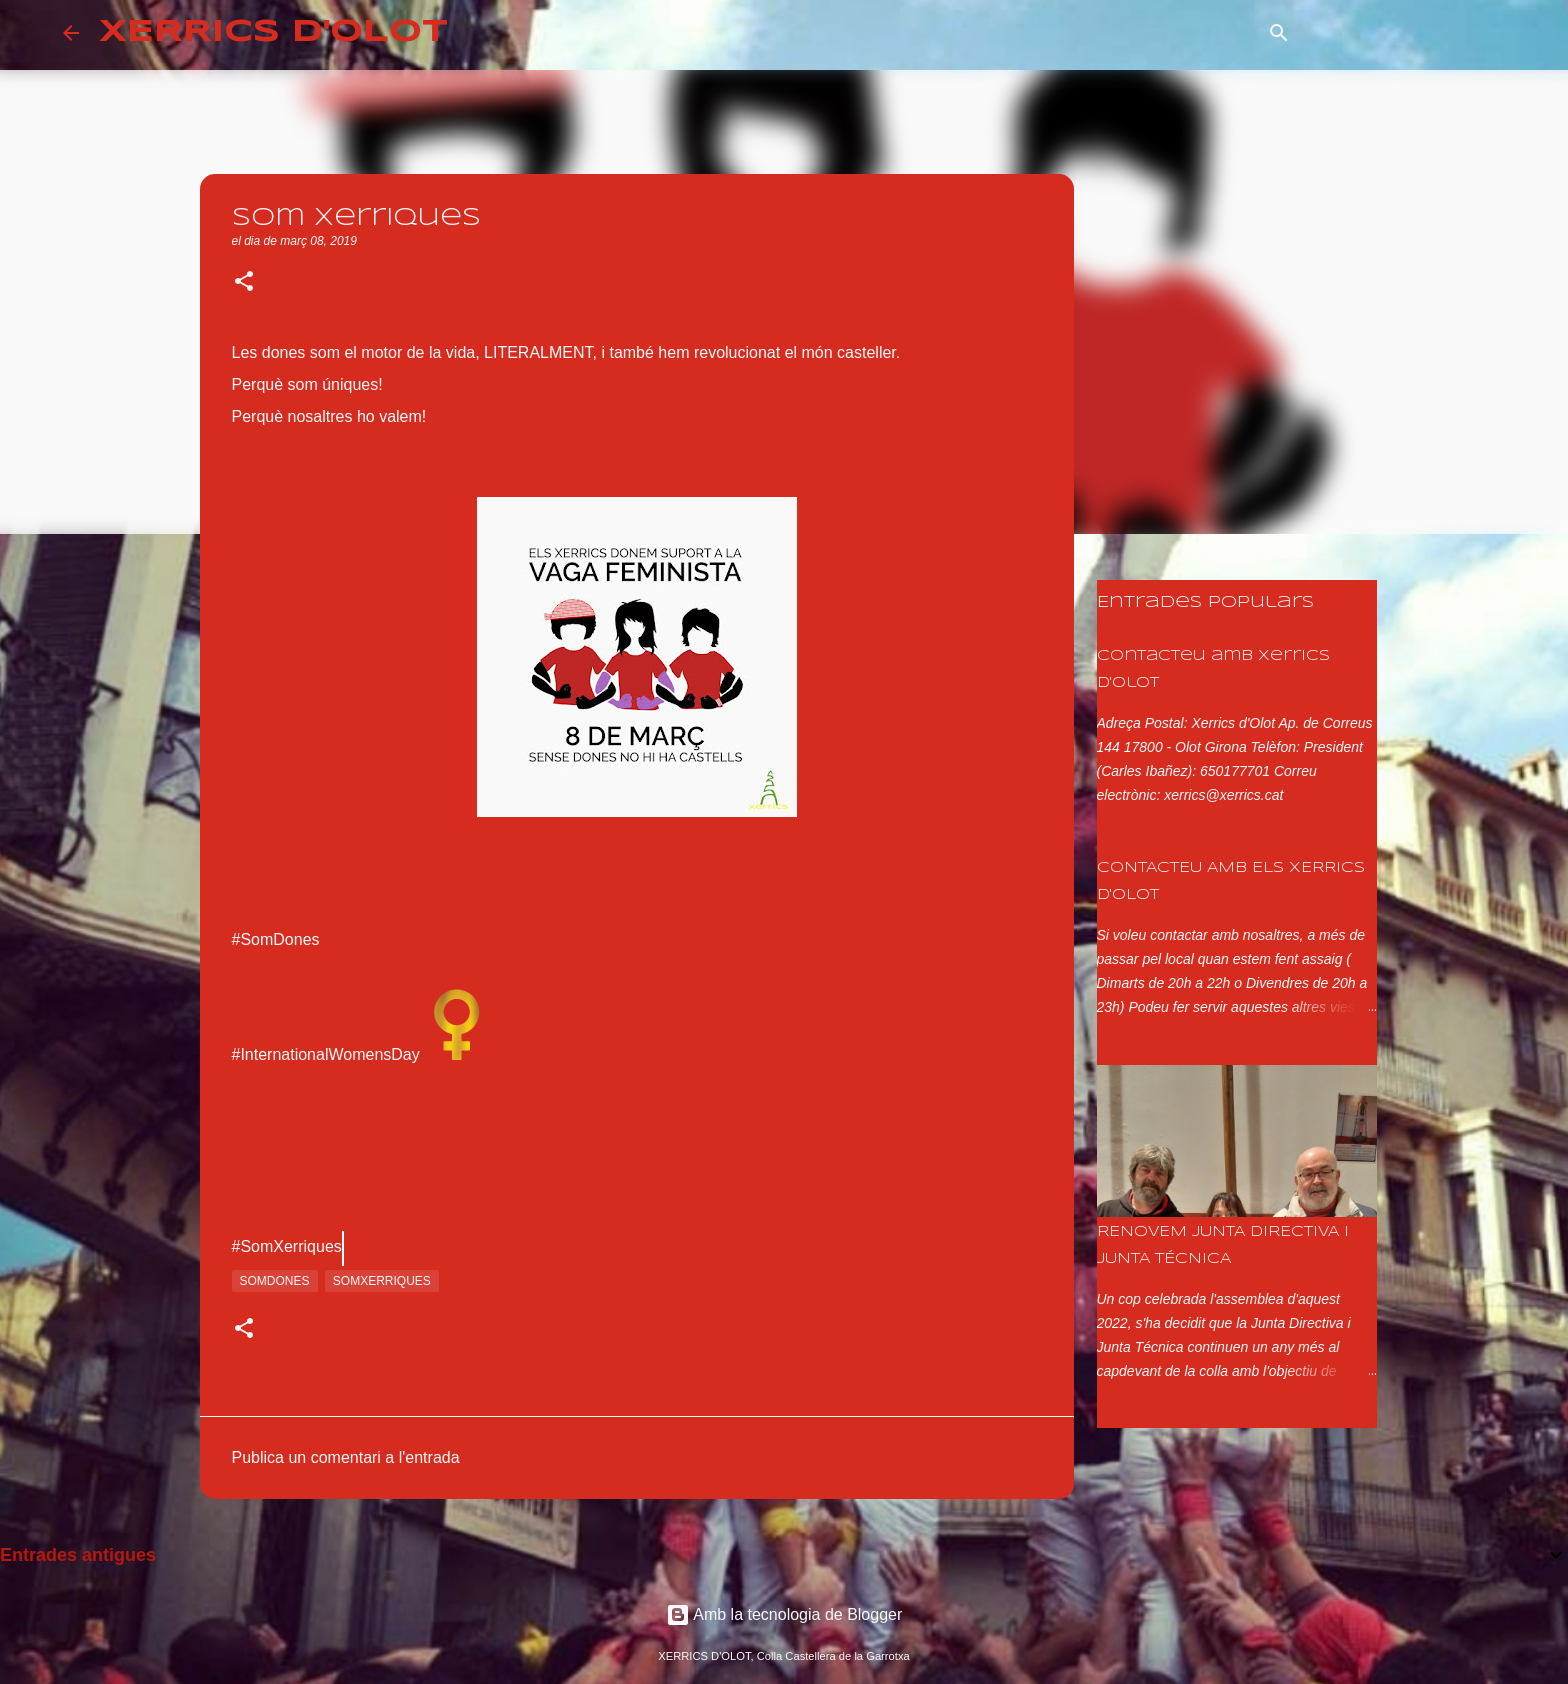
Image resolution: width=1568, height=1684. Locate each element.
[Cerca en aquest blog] (1404, 33)
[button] (244, 283)
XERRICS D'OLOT (273, 32)
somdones (275, 1281)
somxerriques (382, 1281)
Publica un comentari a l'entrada (346, 1457)
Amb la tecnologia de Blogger (784, 1614)
